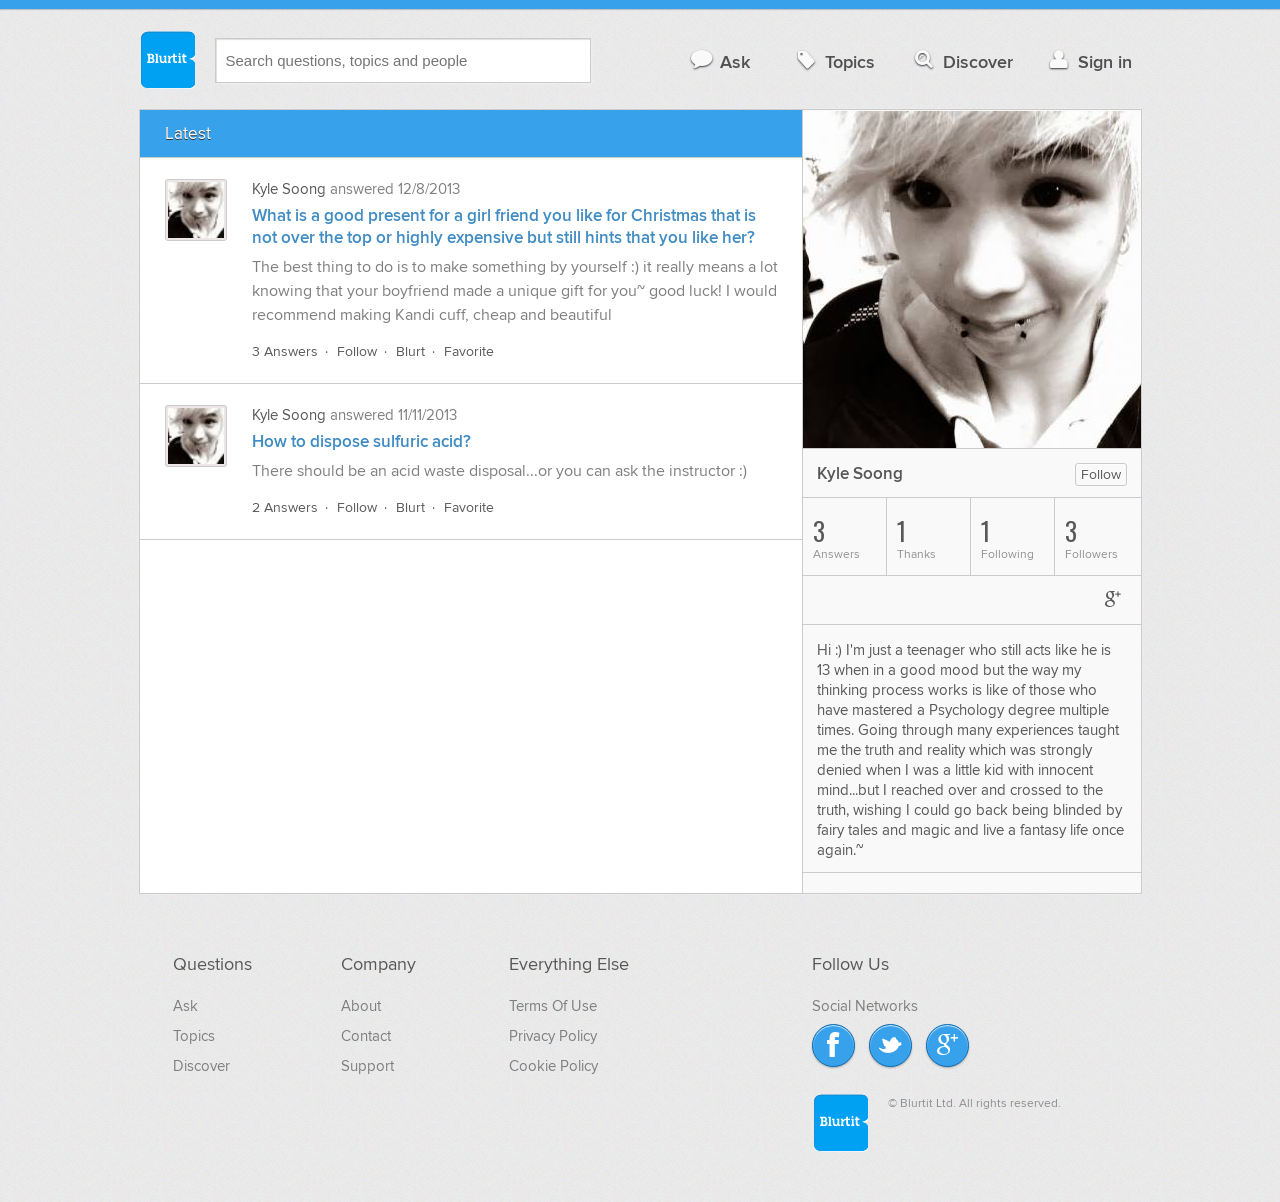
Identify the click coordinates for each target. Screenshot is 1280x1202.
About (361, 1006)
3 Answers (285, 351)
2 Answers (285, 507)
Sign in (1088, 61)
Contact (366, 1036)
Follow (357, 351)
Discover (961, 61)
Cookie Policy (553, 1066)
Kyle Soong (289, 189)
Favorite (469, 351)
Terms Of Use (553, 1006)
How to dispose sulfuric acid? (361, 442)
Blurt (410, 351)
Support (367, 1066)
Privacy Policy (553, 1036)
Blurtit (167, 59)
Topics (833, 61)
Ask (719, 61)
